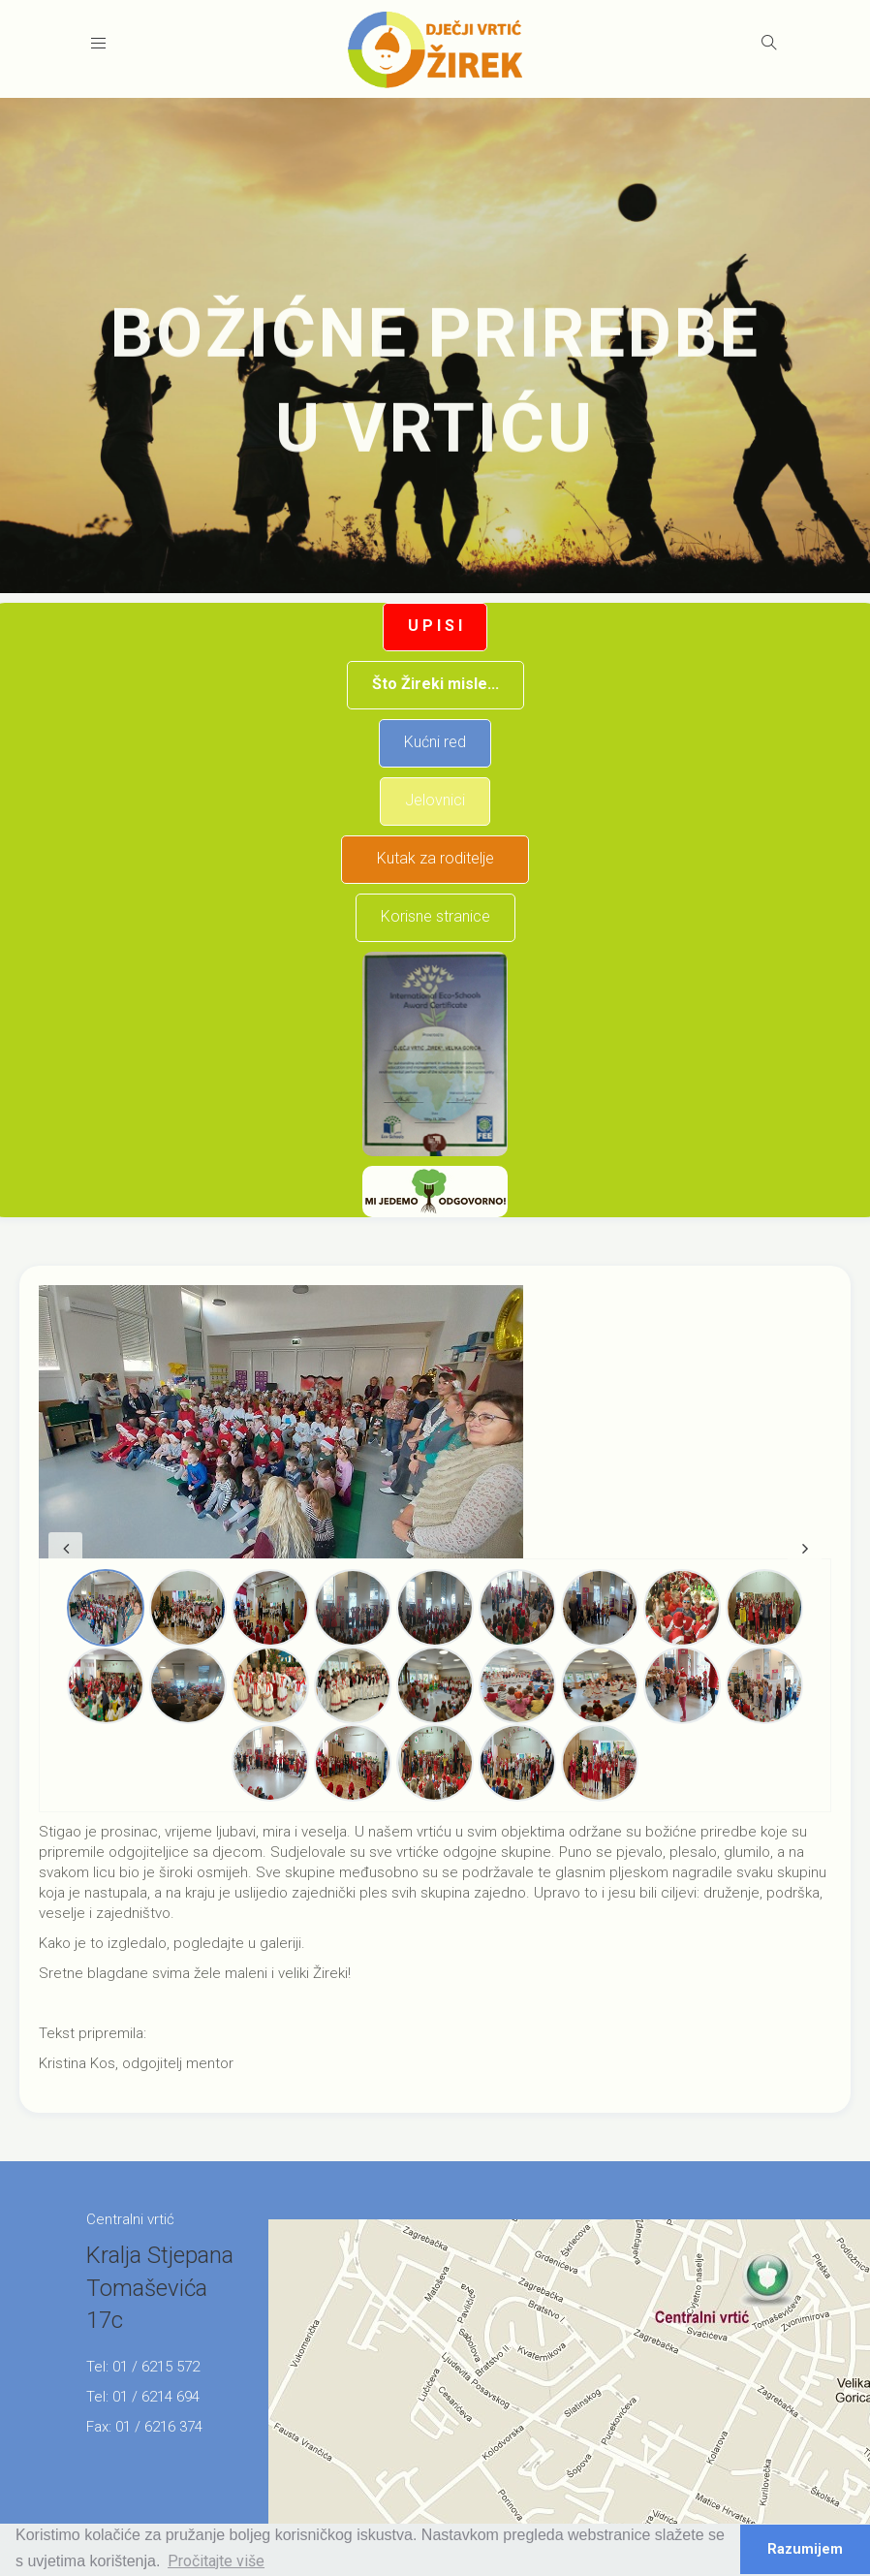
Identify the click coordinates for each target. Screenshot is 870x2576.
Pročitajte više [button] (216, 2561)
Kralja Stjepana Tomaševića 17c (159, 2288)
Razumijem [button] (805, 2549)
